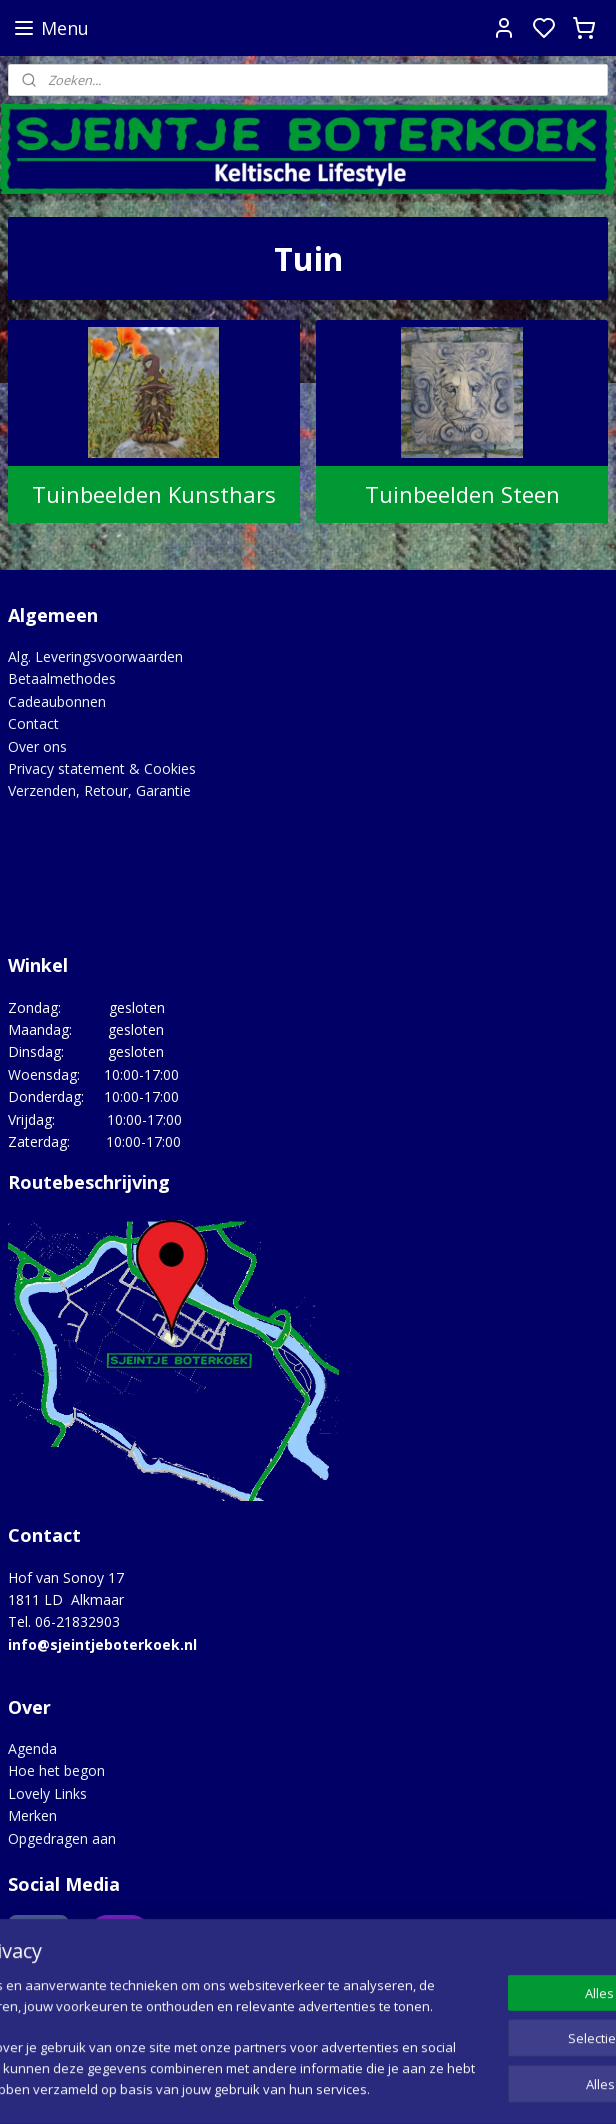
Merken (32, 1815)
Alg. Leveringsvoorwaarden (95, 656)
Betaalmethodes (62, 678)
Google (377, 1986)
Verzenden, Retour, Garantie (99, 790)
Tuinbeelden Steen (462, 494)
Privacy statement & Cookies (102, 768)
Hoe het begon (56, 1770)
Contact (33, 723)
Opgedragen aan (62, 1838)
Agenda (32, 1748)
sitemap (386, 2087)
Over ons (37, 746)
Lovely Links (47, 1793)
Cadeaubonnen (57, 701)
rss (428, 2087)
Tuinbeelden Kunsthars (154, 494)
